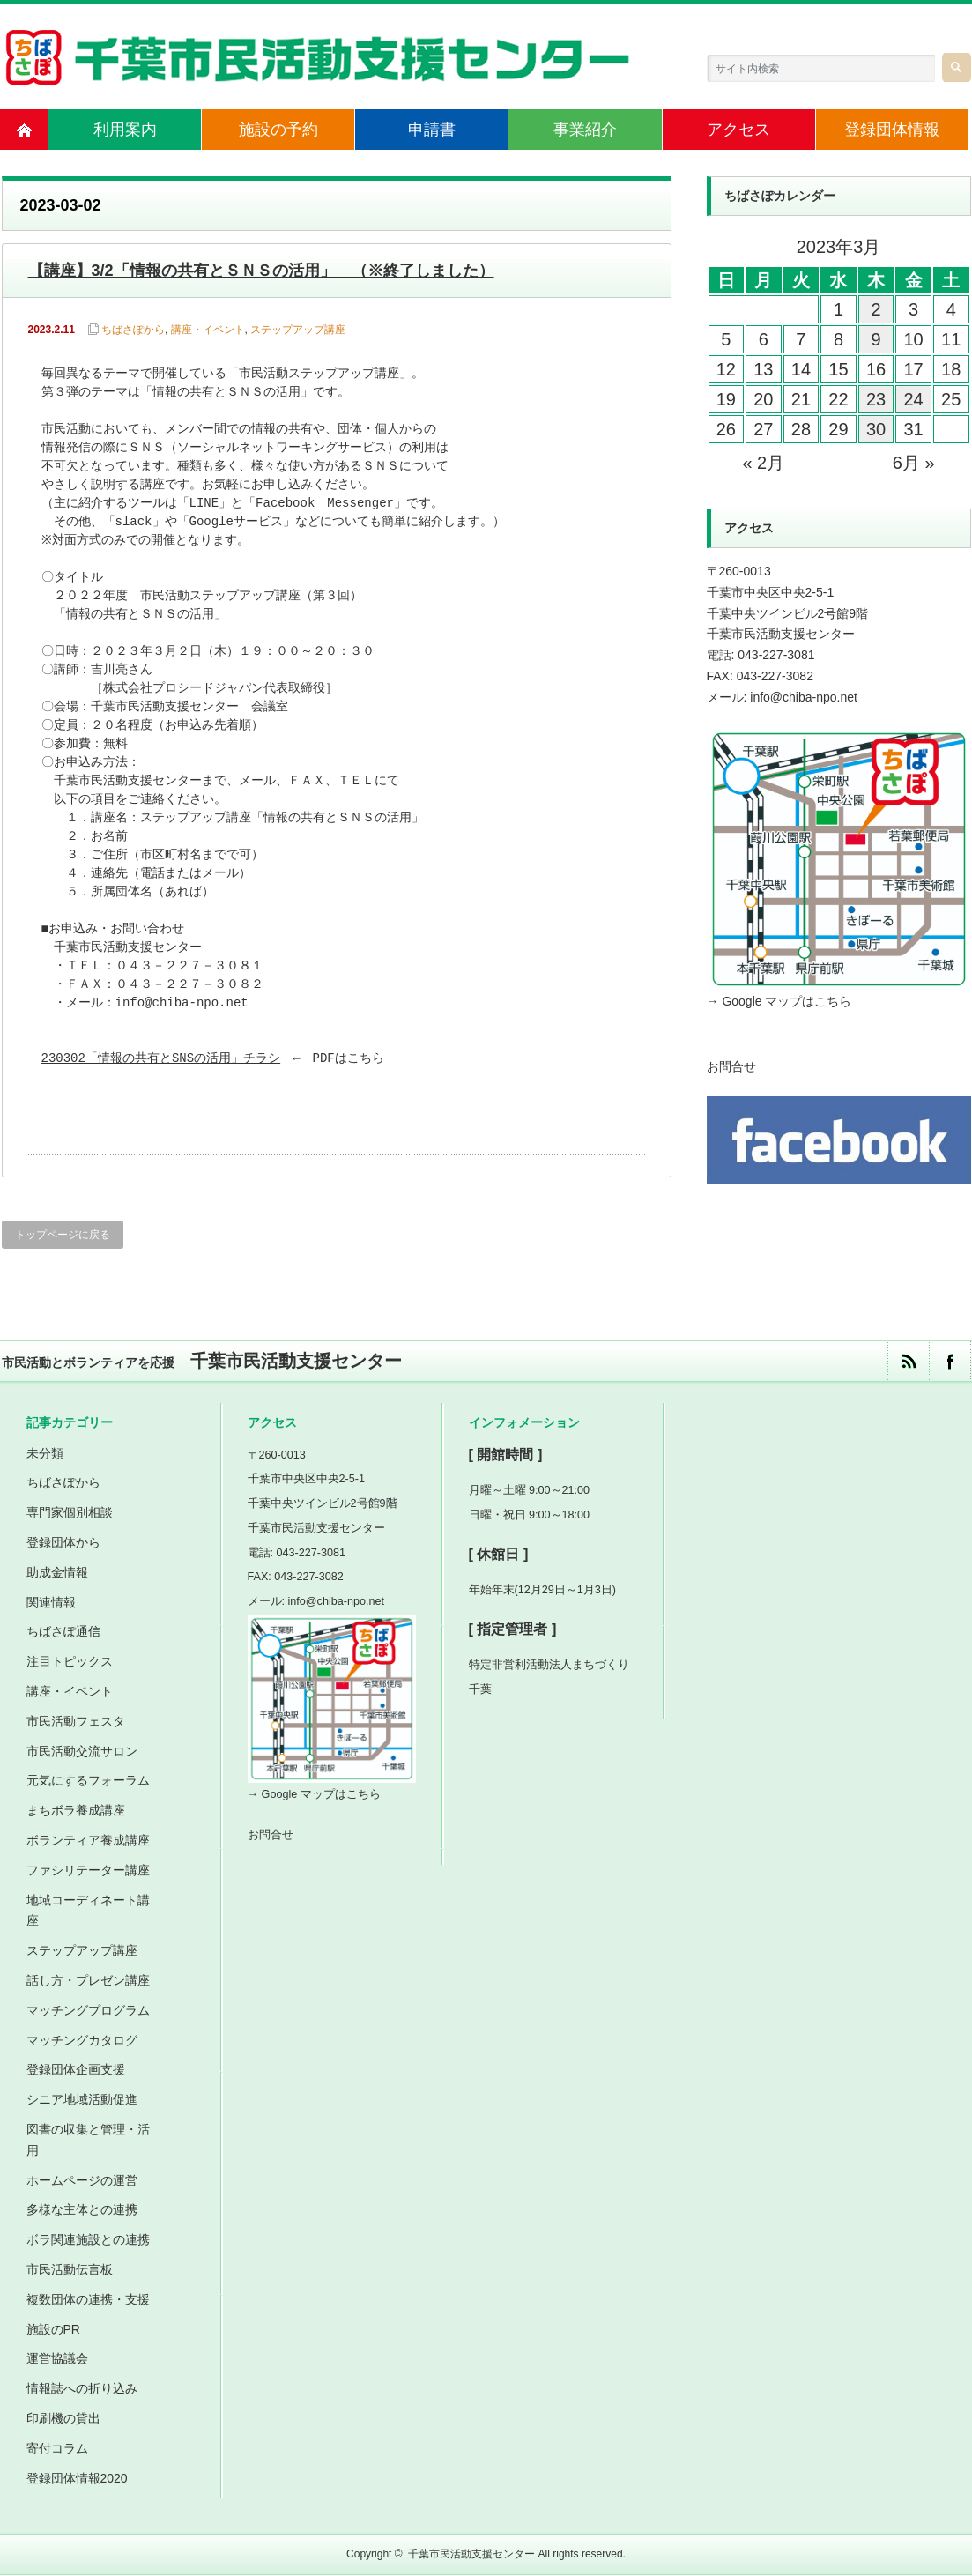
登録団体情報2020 (77, 2478)
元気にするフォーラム (88, 1781)
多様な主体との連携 (81, 2210)
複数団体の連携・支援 (88, 2299)
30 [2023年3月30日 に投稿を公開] (876, 429)
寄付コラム (57, 2448)
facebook (949, 1361)
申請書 (432, 129)
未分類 (44, 1453)
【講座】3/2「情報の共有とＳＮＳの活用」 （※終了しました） (261, 270)
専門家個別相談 (69, 1513)
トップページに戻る (62, 1235)
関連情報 (51, 1602)
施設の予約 (278, 129)
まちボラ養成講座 (75, 1811)
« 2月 (763, 462)
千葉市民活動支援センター (471, 2555)
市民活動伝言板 (69, 2269)
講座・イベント (208, 329)
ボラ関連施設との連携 (88, 2240)
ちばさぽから (133, 329)
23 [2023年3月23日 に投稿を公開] (876, 399)
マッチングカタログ (81, 2040)
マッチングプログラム (88, 2010)
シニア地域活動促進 (81, 2100)
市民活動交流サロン (81, 1751)
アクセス (738, 129)
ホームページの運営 (81, 2180)
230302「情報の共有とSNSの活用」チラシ (161, 1058)
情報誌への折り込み (81, 2389)
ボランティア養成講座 (88, 1840)
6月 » (914, 462)
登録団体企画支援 (75, 2070)
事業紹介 (585, 129)
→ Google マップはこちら (779, 1001)
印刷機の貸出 (63, 2418)
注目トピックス (69, 1662)
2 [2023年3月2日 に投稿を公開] (875, 309)
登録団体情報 (891, 129)
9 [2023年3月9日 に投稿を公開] (875, 339)
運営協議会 (57, 2359)
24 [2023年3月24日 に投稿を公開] (913, 399)
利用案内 (125, 129)
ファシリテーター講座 (88, 1870)
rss (908, 1361)
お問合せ (731, 1066)
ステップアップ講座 (297, 329)
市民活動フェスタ (75, 1721)
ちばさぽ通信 (63, 1632)
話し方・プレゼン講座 (88, 1980)
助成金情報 (57, 1572)
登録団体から (63, 1542)
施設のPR (53, 2329)
